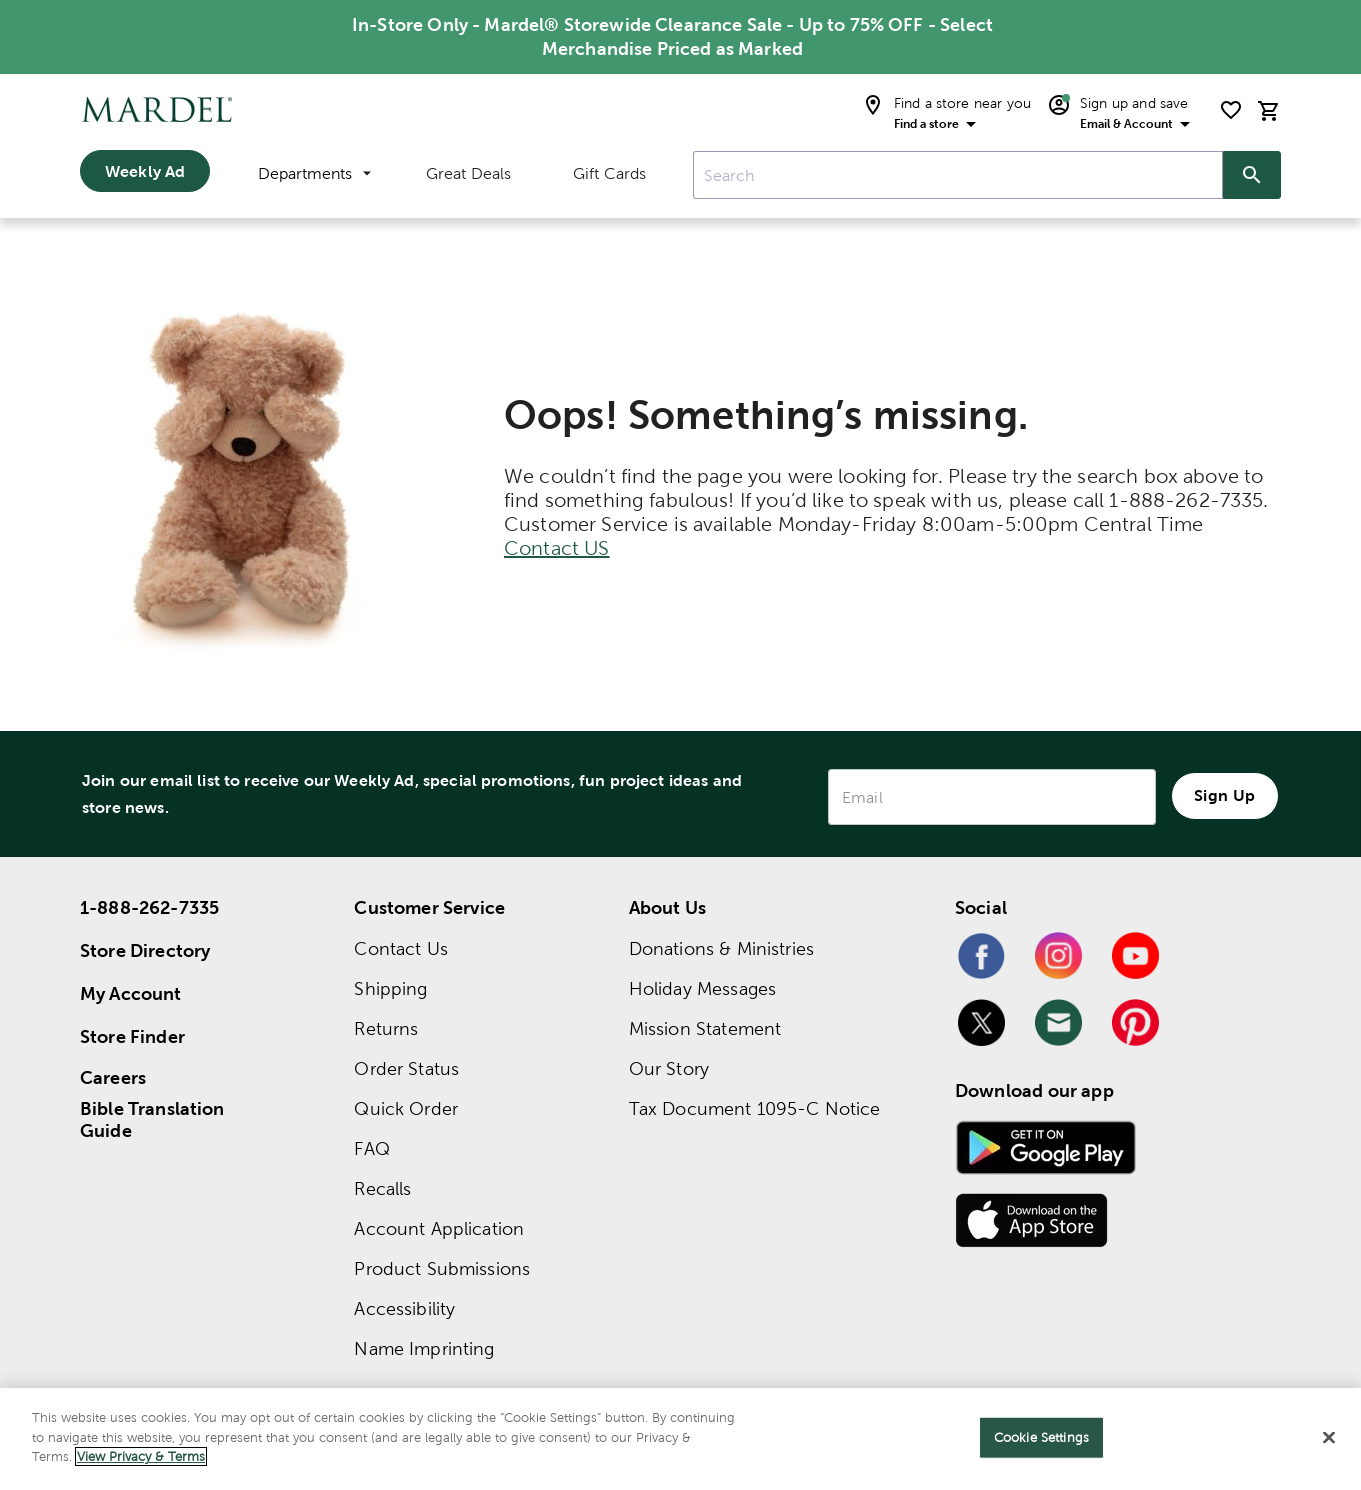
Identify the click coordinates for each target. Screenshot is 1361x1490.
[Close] (1329, 1438)
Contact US (557, 548)
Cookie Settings (1041, 1437)
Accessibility (404, 1308)
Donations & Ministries (721, 948)
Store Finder (132, 1036)
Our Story (669, 1068)
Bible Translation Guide (152, 1120)
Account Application (439, 1228)
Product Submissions (442, 1268)
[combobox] (958, 175)
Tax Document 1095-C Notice (755, 1108)
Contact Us (401, 948)
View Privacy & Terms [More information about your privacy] (141, 1456)
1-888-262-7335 (149, 907)
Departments (314, 173)
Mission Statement (705, 1028)
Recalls (382, 1188)
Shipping (390, 988)
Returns (386, 1028)
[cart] (1269, 110)
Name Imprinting (424, 1348)
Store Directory (145, 950)
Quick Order (406, 1108)
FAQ (371, 1148)
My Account (131, 993)
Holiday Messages (702, 988)
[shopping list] (1231, 110)
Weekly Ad (145, 171)
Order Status (406, 1068)
